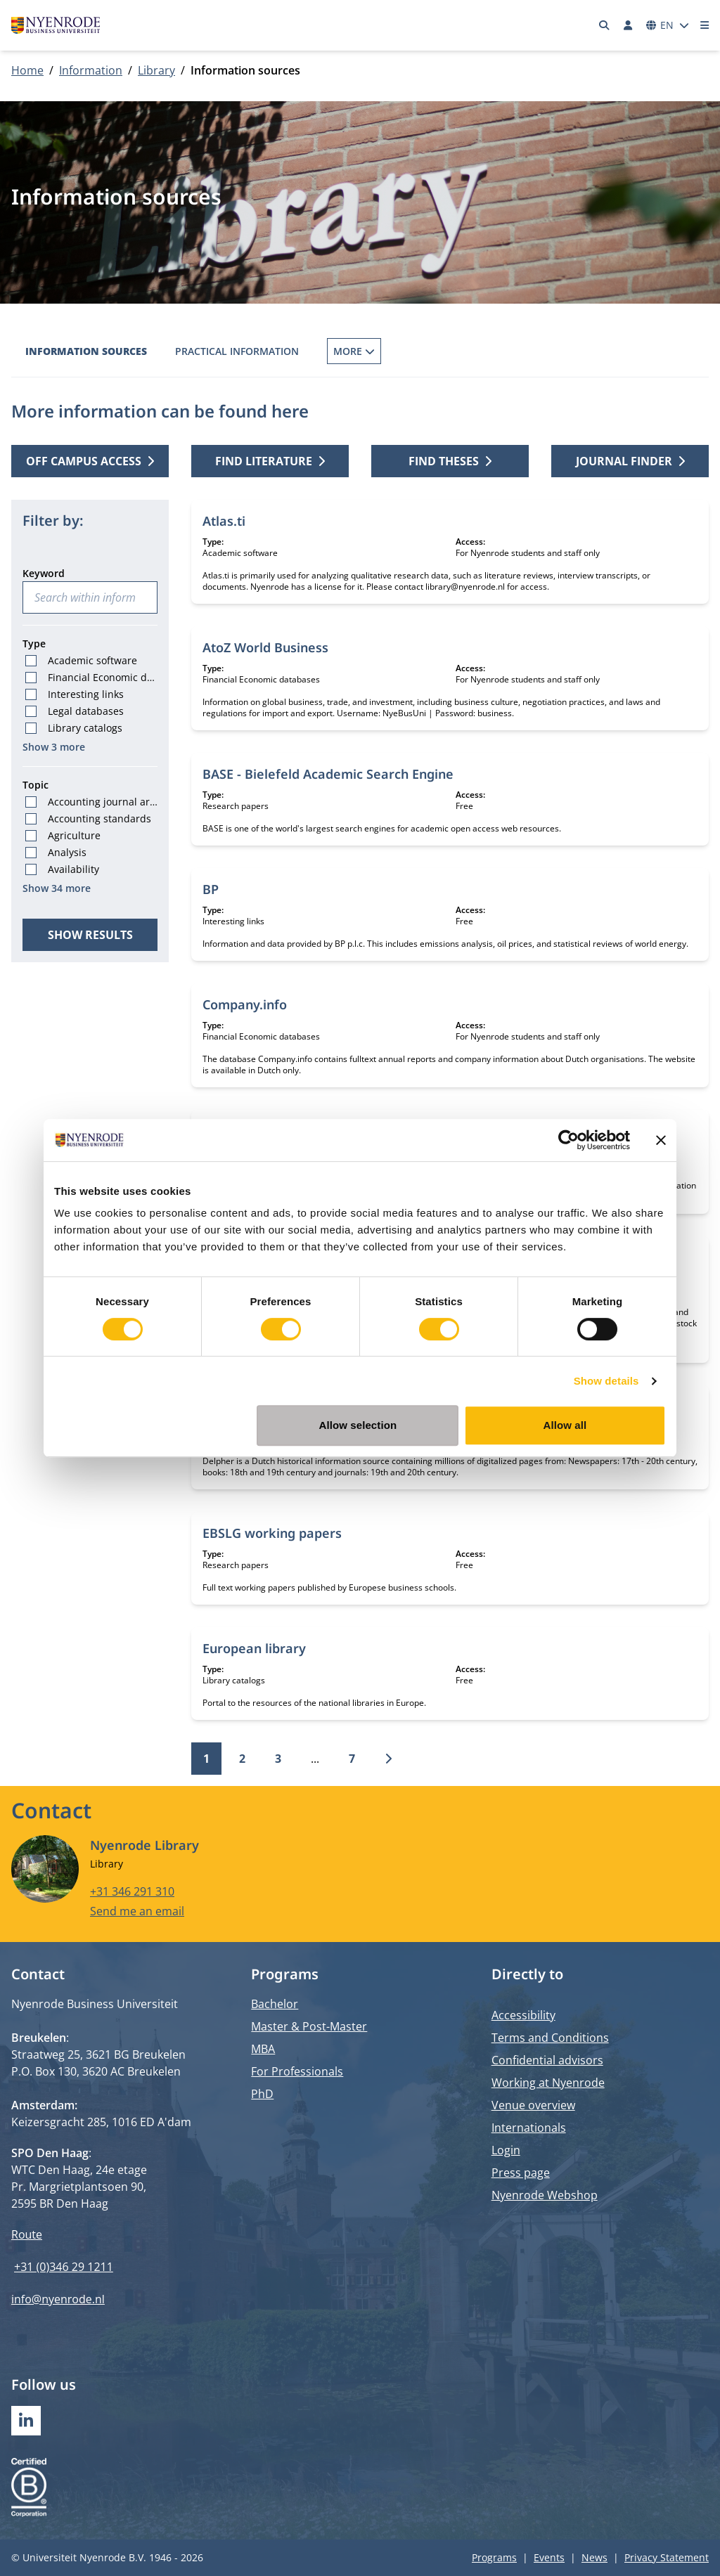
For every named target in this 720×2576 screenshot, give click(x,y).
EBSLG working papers (272, 1533)
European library (254, 1648)
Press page (520, 2172)
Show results (90, 935)
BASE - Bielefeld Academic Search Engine (328, 773)
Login (505, 2150)
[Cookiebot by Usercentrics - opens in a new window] (568, 1140)
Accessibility (523, 2015)
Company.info (244, 1004)
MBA (263, 2049)
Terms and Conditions (550, 2037)
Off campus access (90, 461)
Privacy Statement (666, 2557)
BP (210, 889)
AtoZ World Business (265, 647)
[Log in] (628, 25)
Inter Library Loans (506, 351)
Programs (494, 2557)
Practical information (237, 351)
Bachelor (274, 2004)
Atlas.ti (223, 520)
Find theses (450, 461)
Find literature (270, 461)
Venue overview (533, 2105)
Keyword (43, 573)
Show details (606, 1381)
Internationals (528, 2127)
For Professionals (297, 2071)
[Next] (388, 1758)
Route (26, 2234)
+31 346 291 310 (132, 1891)
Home (27, 70)
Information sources (86, 351)
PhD (262, 2094)
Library (156, 70)
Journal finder (630, 461)
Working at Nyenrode (548, 2082)
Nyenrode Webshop (544, 2195)
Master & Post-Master (309, 2026)
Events (549, 2557)
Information (90, 70)
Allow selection (358, 1425)
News (594, 2557)
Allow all (565, 1425)
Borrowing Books (376, 351)
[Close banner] (661, 1140)
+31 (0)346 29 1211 (63, 2266)
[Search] (604, 25)
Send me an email (137, 1911)
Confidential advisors (547, 2060)
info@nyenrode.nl (58, 2299)
